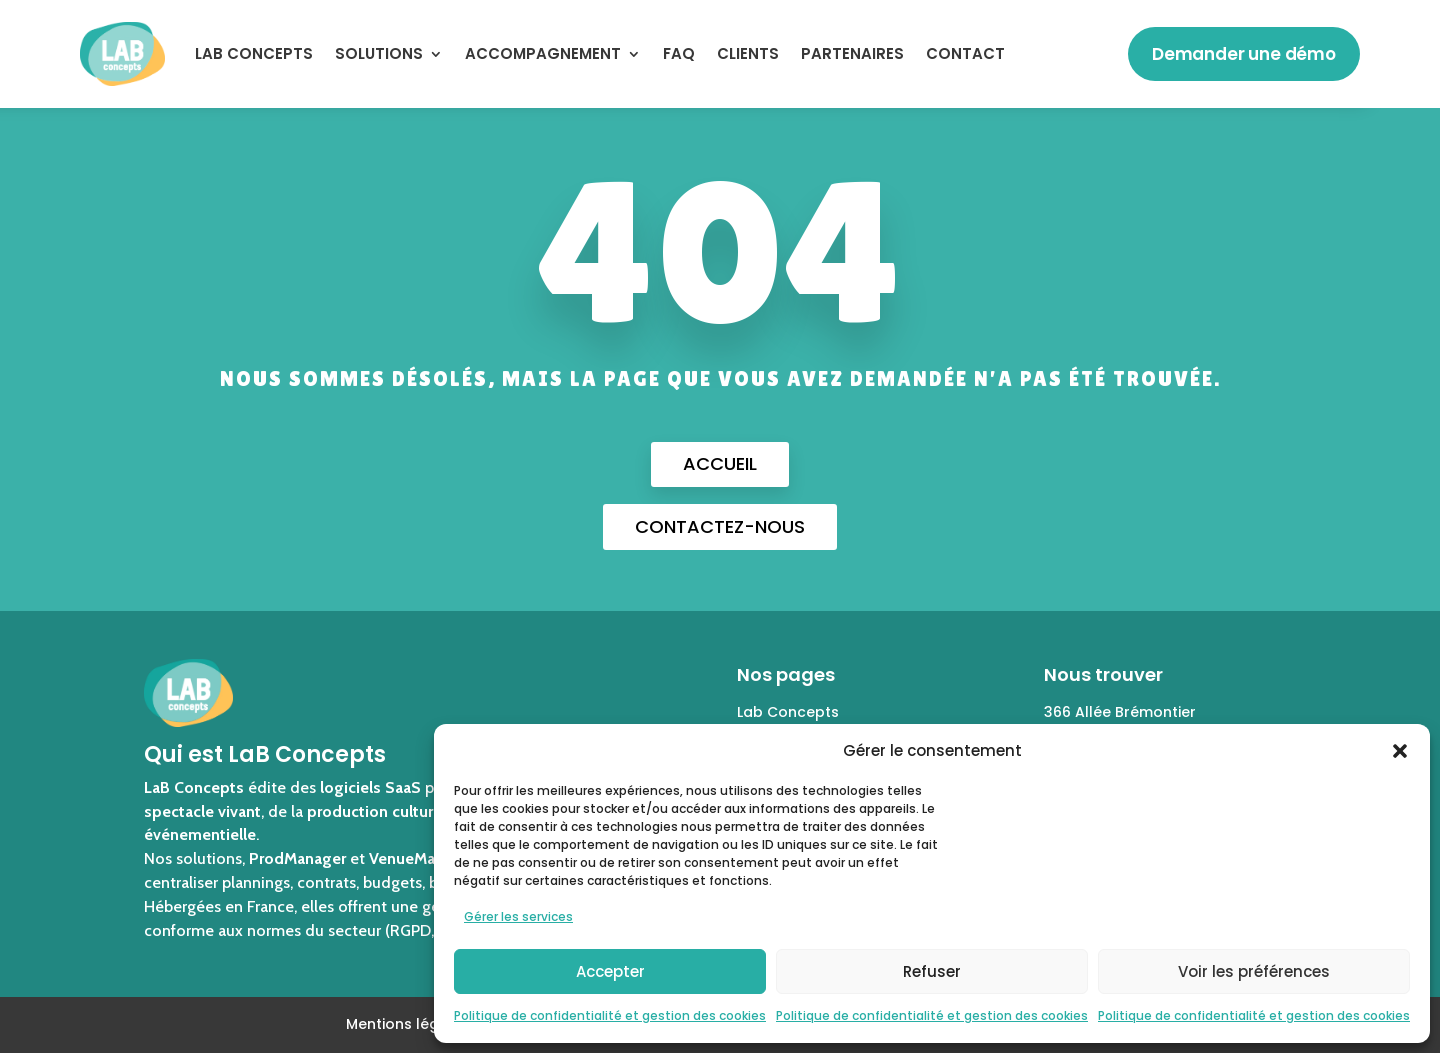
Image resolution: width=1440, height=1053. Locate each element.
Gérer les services (518, 916)
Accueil (720, 463)
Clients (748, 53)
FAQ (679, 53)
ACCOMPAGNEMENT (543, 53)
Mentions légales (408, 1024)
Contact (965, 53)
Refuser (932, 971)
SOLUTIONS (379, 53)
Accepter (610, 971)
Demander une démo (1244, 54)
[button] (1400, 751)
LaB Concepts (254, 53)
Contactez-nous (720, 526)
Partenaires (852, 53)
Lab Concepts (788, 712)
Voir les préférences (1254, 971)
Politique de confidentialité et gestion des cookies (610, 1015)
